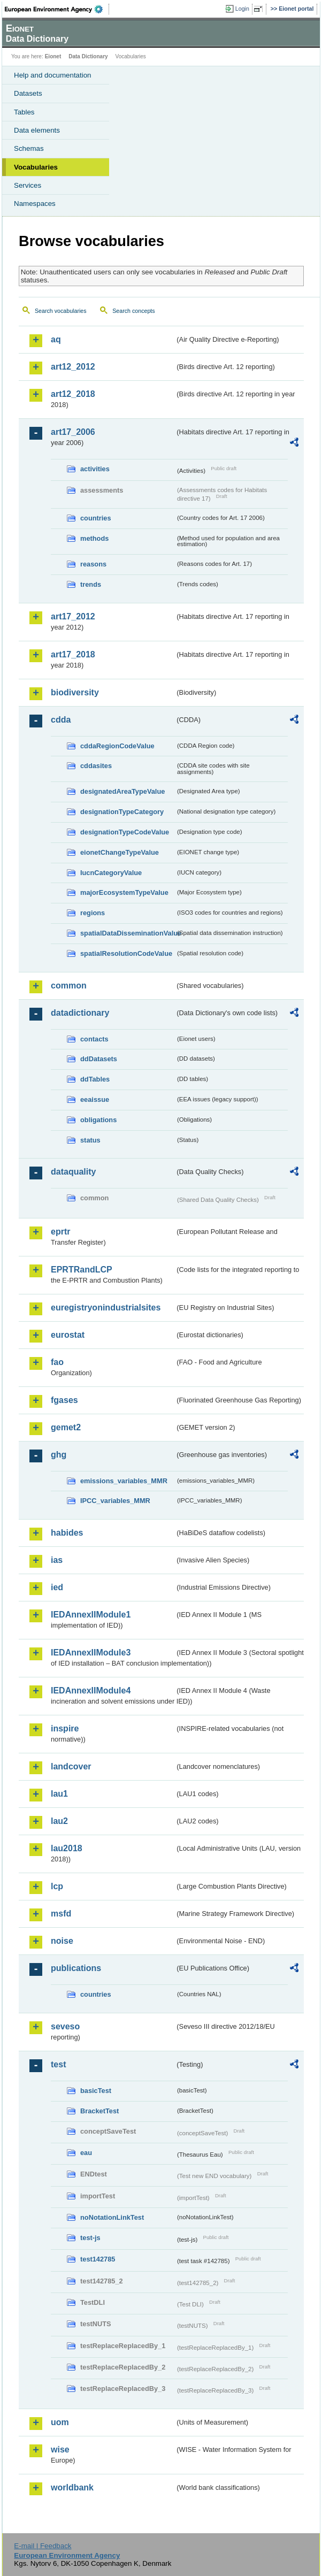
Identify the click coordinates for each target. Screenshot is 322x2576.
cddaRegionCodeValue (117, 746)
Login (242, 8)
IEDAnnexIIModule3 (91, 1652)
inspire (65, 1728)
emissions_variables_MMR (123, 1481)
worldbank (72, 2487)
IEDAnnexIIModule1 (91, 1614)
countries (95, 518)
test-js (90, 2238)
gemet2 (66, 1427)
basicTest (95, 2091)
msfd (61, 1913)
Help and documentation (52, 75)
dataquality (73, 1171)
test (58, 2064)
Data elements (37, 130)
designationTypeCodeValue (124, 832)
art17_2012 (73, 616)
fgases (64, 1400)
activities (95, 469)
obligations (98, 1120)
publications (76, 1968)
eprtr (60, 1231)
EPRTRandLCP (81, 1269)
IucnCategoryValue (111, 873)
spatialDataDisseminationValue (127, 933)
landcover (71, 1766)
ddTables (95, 1079)
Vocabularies (36, 167)
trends (90, 584)
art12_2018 (73, 393)
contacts (94, 1039)
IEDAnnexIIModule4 (91, 1690)
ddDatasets (98, 1059)
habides (67, 1532)
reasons (93, 564)
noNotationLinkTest (112, 2217)
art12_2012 (73, 366)
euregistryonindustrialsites (105, 1307)
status (90, 1140)
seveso (65, 2026)
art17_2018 (73, 654)
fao (57, 1362)
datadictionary (80, 1012)
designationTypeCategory (122, 812)
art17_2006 (73, 431)
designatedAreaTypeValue (122, 791)
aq (56, 339)
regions (92, 913)
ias (57, 1560)
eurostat (68, 1334)
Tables (24, 112)
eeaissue (94, 1099)
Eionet (53, 56)
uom (60, 2422)
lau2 (59, 1821)
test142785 (97, 2259)
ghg (58, 1454)
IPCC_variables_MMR (115, 1501)
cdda (61, 719)
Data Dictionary (88, 56)
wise (60, 2449)
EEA (57, 9)
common (69, 985)
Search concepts (133, 311)
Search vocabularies (61, 311)
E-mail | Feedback (42, 2546)
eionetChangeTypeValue (119, 852)
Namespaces (35, 204)
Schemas (29, 148)
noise (62, 1940)
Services (27, 185)
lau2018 (66, 1848)
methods (94, 538)
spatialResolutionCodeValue (126, 953)
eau (86, 2153)
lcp (57, 1886)
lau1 (59, 1793)
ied (57, 1587)
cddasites (96, 766)
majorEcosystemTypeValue (124, 892)
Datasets (28, 93)
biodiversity (75, 692)
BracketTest (99, 2111)
